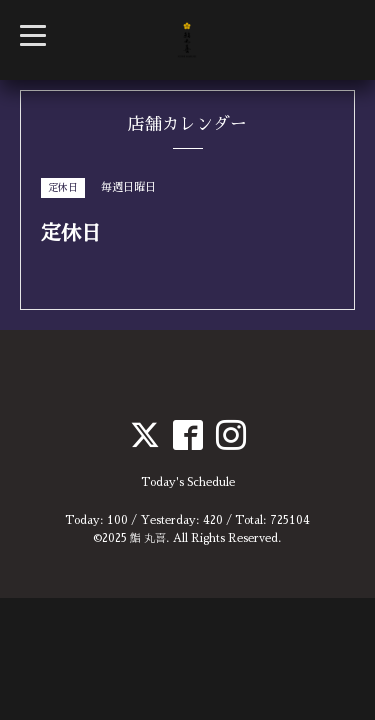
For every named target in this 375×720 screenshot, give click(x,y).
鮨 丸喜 (148, 538)
